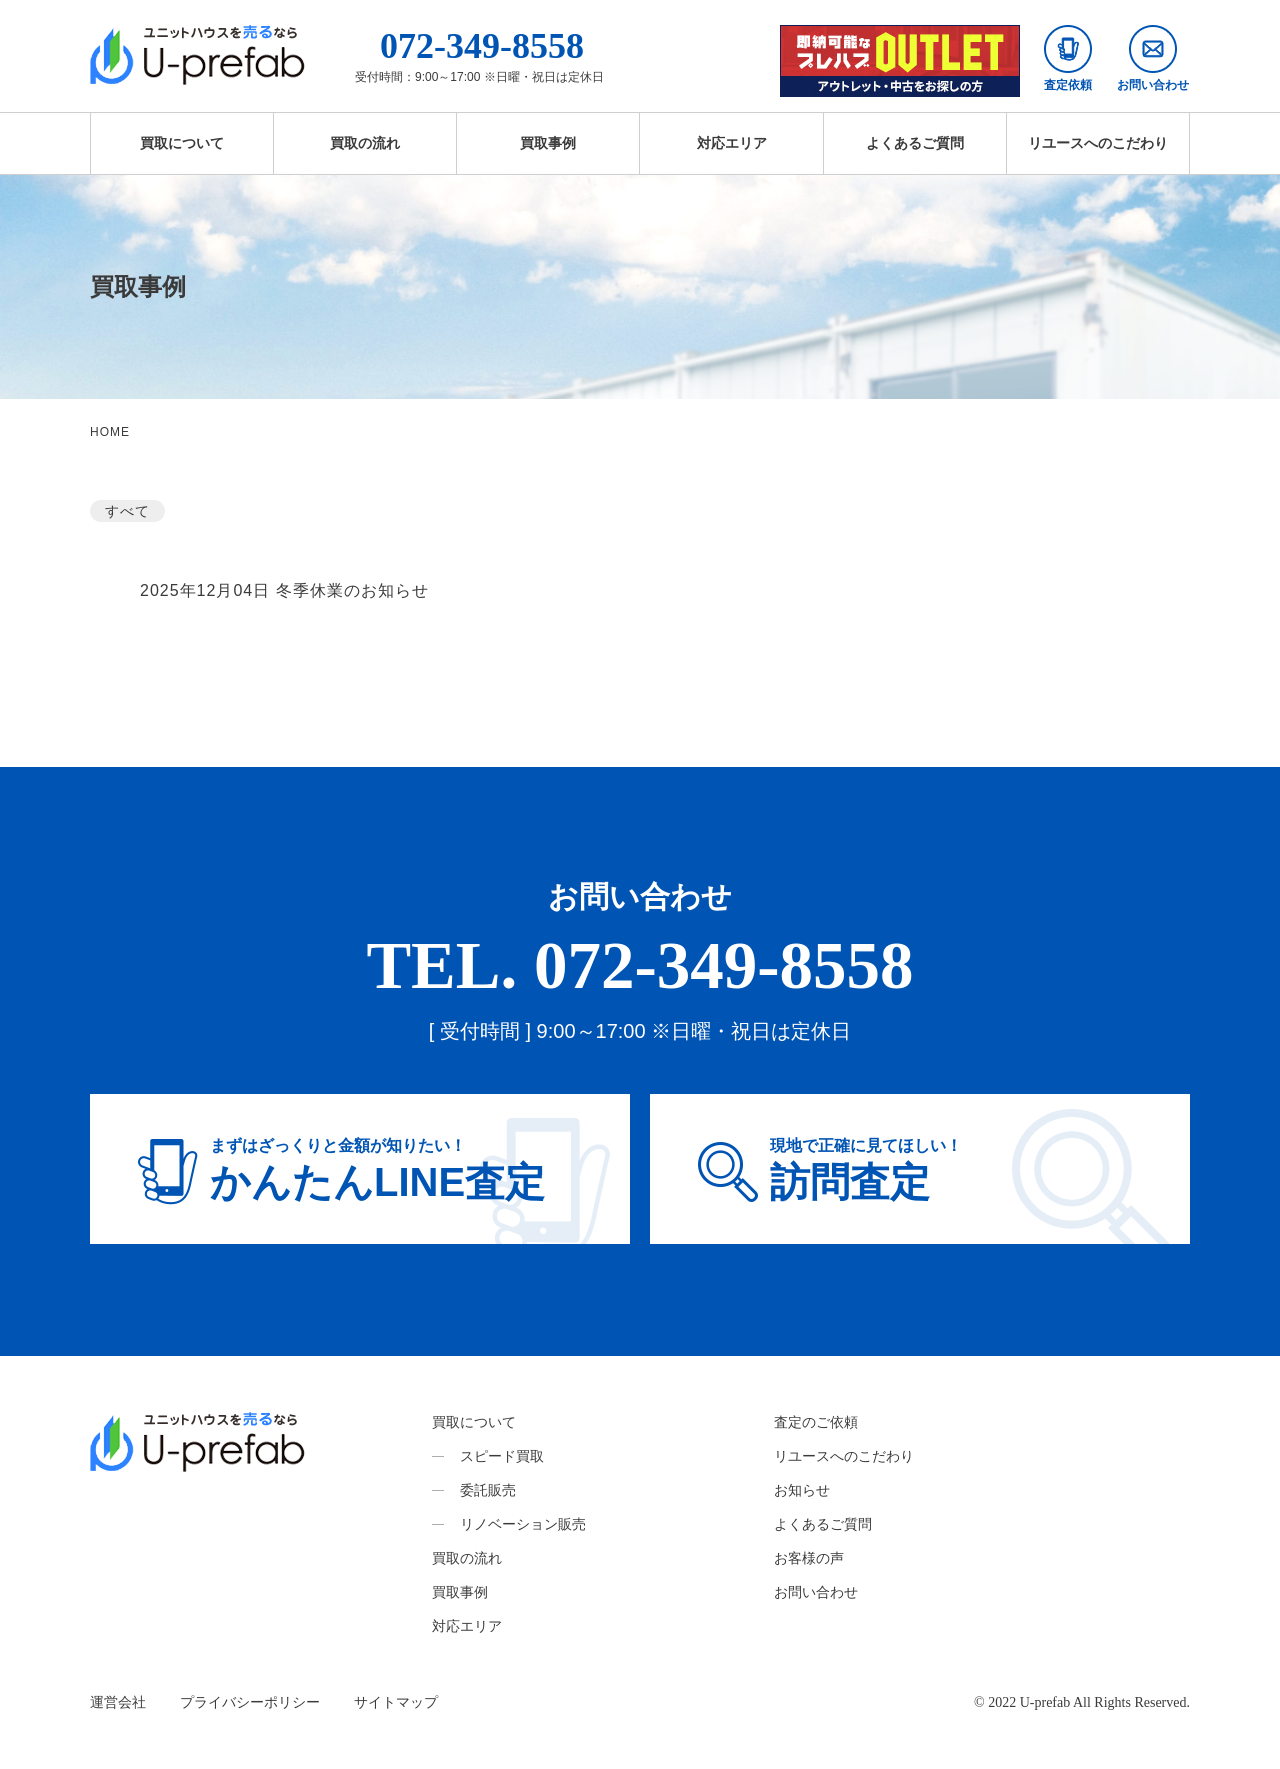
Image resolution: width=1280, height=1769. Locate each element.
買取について (182, 143)
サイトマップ (396, 1702)
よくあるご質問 (915, 143)
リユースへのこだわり (1098, 143)
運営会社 (118, 1702)
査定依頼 (1068, 58)
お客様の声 (809, 1558)
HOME (110, 432)
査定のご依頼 (816, 1422)
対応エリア (732, 143)
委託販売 (488, 1490)
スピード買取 (502, 1456)
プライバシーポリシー (250, 1702)
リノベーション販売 (523, 1524)
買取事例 (548, 143)
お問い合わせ (1153, 58)
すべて (127, 511)
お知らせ (802, 1490)
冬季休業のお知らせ (352, 590)
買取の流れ (365, 143)
